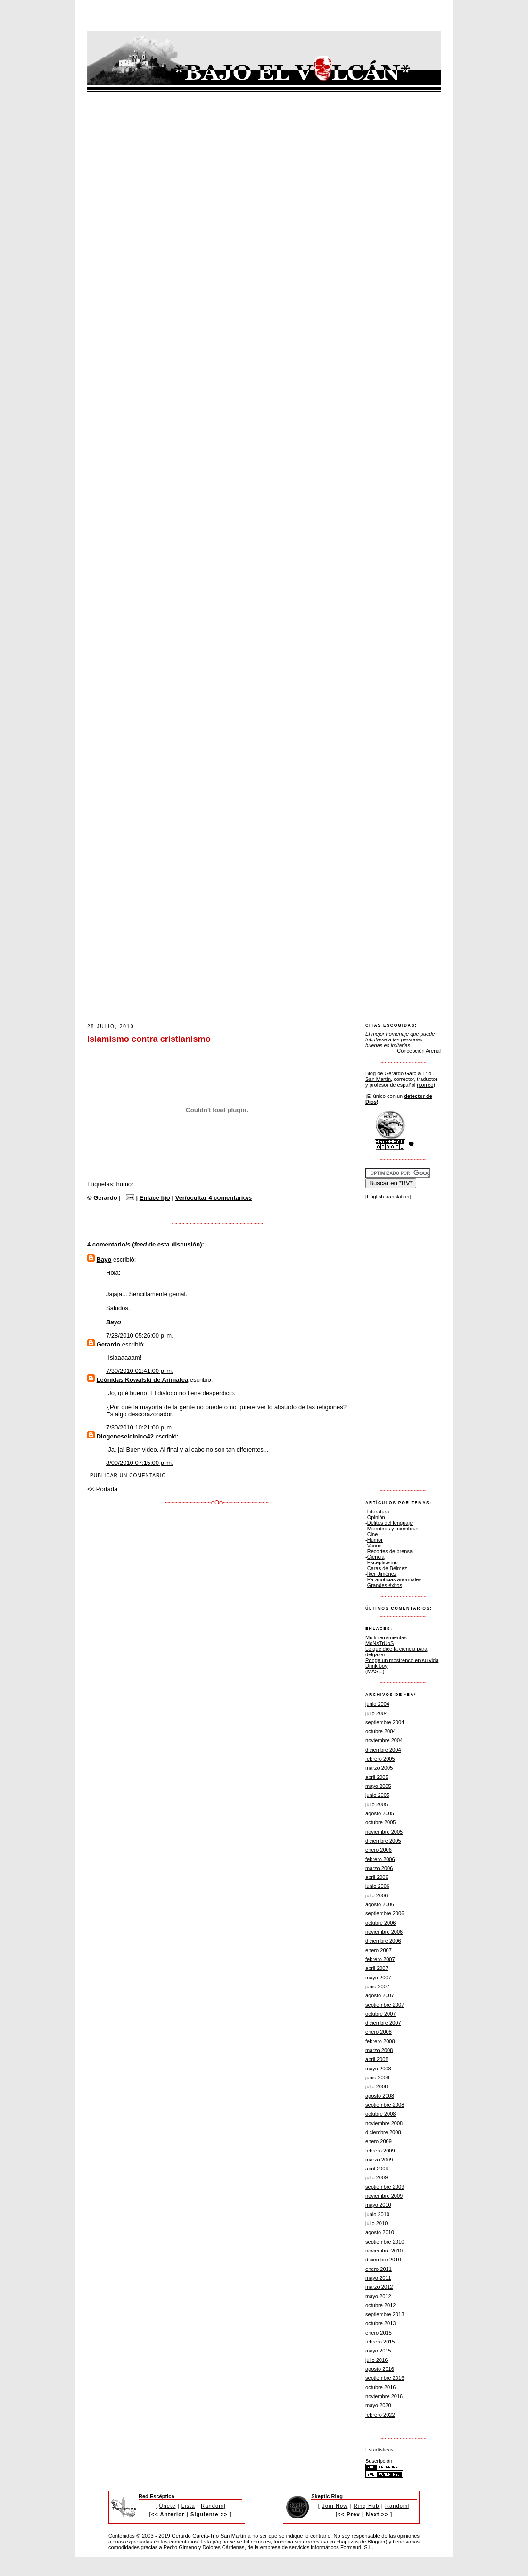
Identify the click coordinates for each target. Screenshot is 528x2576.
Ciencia (376, 1557)
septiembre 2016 (384, 2378)
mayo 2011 (378, 2278)
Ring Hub (367, 2506)
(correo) (426, 1085)
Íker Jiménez (382, 1574)
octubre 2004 (380, 1731)
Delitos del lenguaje (389, 1523)
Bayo (104, 1259)
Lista (188, 2506)
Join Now (334, 2506)
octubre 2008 (380, 2114)
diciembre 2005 (383, 1841)
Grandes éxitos (384, 1585)
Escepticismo (382, 1562)
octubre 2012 (380, 2305)
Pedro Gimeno (180, 2547)
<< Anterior (168, 2514)
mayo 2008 (378, 2068)
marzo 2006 (379, 1868)
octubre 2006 (380, 1923)
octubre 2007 (380, 2014)
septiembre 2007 (384, 2005)
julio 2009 (376, 2177)
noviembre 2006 (384, 1932)
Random (212, 2506)
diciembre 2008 (383, 2132)
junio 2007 (377, 1986)
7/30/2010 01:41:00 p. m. (139, 1370)
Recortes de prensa (389, 1551)
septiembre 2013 (384, 2314)
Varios (374, 1545)
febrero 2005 (380, 1759)
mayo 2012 (378, 2296)
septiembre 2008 (384, 2105)
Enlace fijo (155, 1197)
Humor (375, 1540)
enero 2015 (378, 2332)
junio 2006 (377, 1886)
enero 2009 (378, 2141)
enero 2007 (378, 1950)
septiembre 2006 (384, 1913)
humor (124, 1184)
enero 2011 (378, 2269)
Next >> (377, 2514)
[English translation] (388, 1196)
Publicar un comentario (128, 1475)
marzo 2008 (379, 2050)
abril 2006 (376, 1877)
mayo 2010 (378, 2205)
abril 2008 (376, 2059)
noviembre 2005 (384, 1832)
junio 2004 (377, 1704)
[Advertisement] (258, 995)
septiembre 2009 (384, 2187)
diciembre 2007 (383, 2023)
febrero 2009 (380, 2150)
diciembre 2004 (383, 1750)
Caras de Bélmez (387, 1568)
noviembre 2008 (384, 2123)
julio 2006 (376, 1895)
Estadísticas (379, 2449)
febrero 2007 (380, 1959)
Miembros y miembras (393, 1528)
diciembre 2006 (383, 1941)
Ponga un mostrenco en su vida (401, 1660)
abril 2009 (376, 2168)
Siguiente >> (209, 2514)
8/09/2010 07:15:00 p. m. (139, 1462)
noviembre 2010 (384, 2250)
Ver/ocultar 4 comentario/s (213, 1197)
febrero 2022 (380, 2415)
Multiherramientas (386, 1637)
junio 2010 (377, 2214)
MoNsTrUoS (379, 1643)
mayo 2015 (378, 2350)
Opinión (376, 1517)
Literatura (378, 1511)
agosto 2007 (379, 1995)
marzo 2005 (379, 1767)
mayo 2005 (378, 1786)
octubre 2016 (380, 2387)
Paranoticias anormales (394, 1579)
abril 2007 (376, 1968)
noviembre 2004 (384, 1740)
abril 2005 (376, 1777)
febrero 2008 (380, 2041)
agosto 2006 (379, 1904)
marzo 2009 (379, 2159)
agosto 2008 (379, 2096)
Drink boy (376, 1666)
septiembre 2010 (384, 2241)
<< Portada (102, 1489)
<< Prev (349, 2514)
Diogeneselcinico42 (125, 1436)
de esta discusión (167, 1244)
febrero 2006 (380, 1859)
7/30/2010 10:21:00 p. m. (139, 1427)
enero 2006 (378, 1850)
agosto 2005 (379, 1813)
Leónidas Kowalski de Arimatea (143, 1379)
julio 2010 (376, 2223)
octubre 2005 (380, 1822)
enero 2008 (378, 2032)
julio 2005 (376, 1804)
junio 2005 (377, 1795)
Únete (167, 2506)
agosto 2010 (379, 2232)
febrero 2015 (380, 2341)
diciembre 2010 (383, 2259)
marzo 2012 (379, 2287)
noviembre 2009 (384, 2196)
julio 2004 (376, 1713)
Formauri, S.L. (356, 2547)
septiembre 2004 (384, 1722)
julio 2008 (376, 2086)
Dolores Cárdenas (224, 2547)
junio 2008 (377, 2077)
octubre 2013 (380, 2323)
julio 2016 (376, 2360)
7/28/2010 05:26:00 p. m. (139, 1335)
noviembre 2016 (384, 2396)
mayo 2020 (378, 2405)
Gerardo (109, 1344)
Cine (372, 1534)
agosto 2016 (379, 2369)
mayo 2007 (378, 1977)
